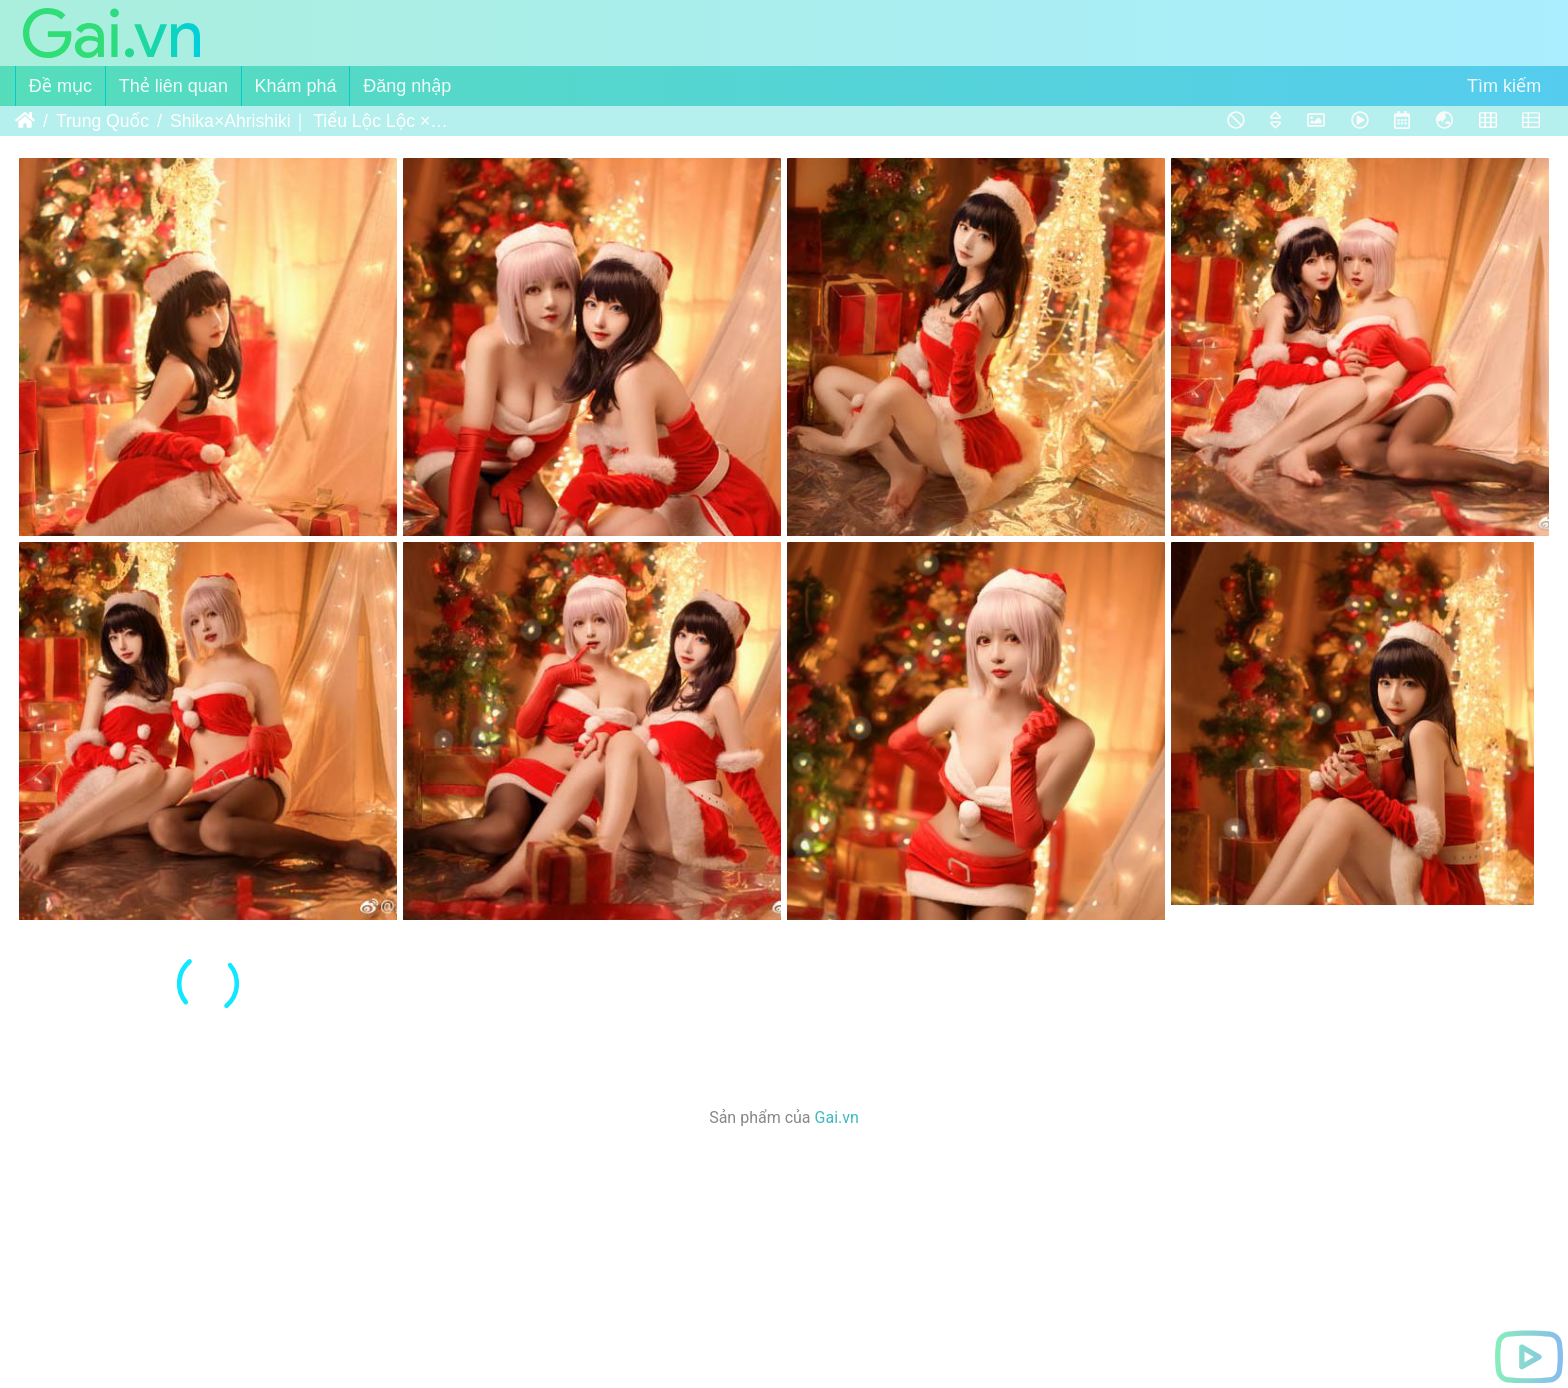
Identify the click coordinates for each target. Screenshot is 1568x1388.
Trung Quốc (102, 121)
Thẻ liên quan (173, 86)
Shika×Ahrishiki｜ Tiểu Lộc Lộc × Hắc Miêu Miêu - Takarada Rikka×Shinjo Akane (309, 121)
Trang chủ (25, 121)
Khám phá (296, 86)
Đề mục (60, 86)
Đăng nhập (407, 86)
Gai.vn (837, 1117)
